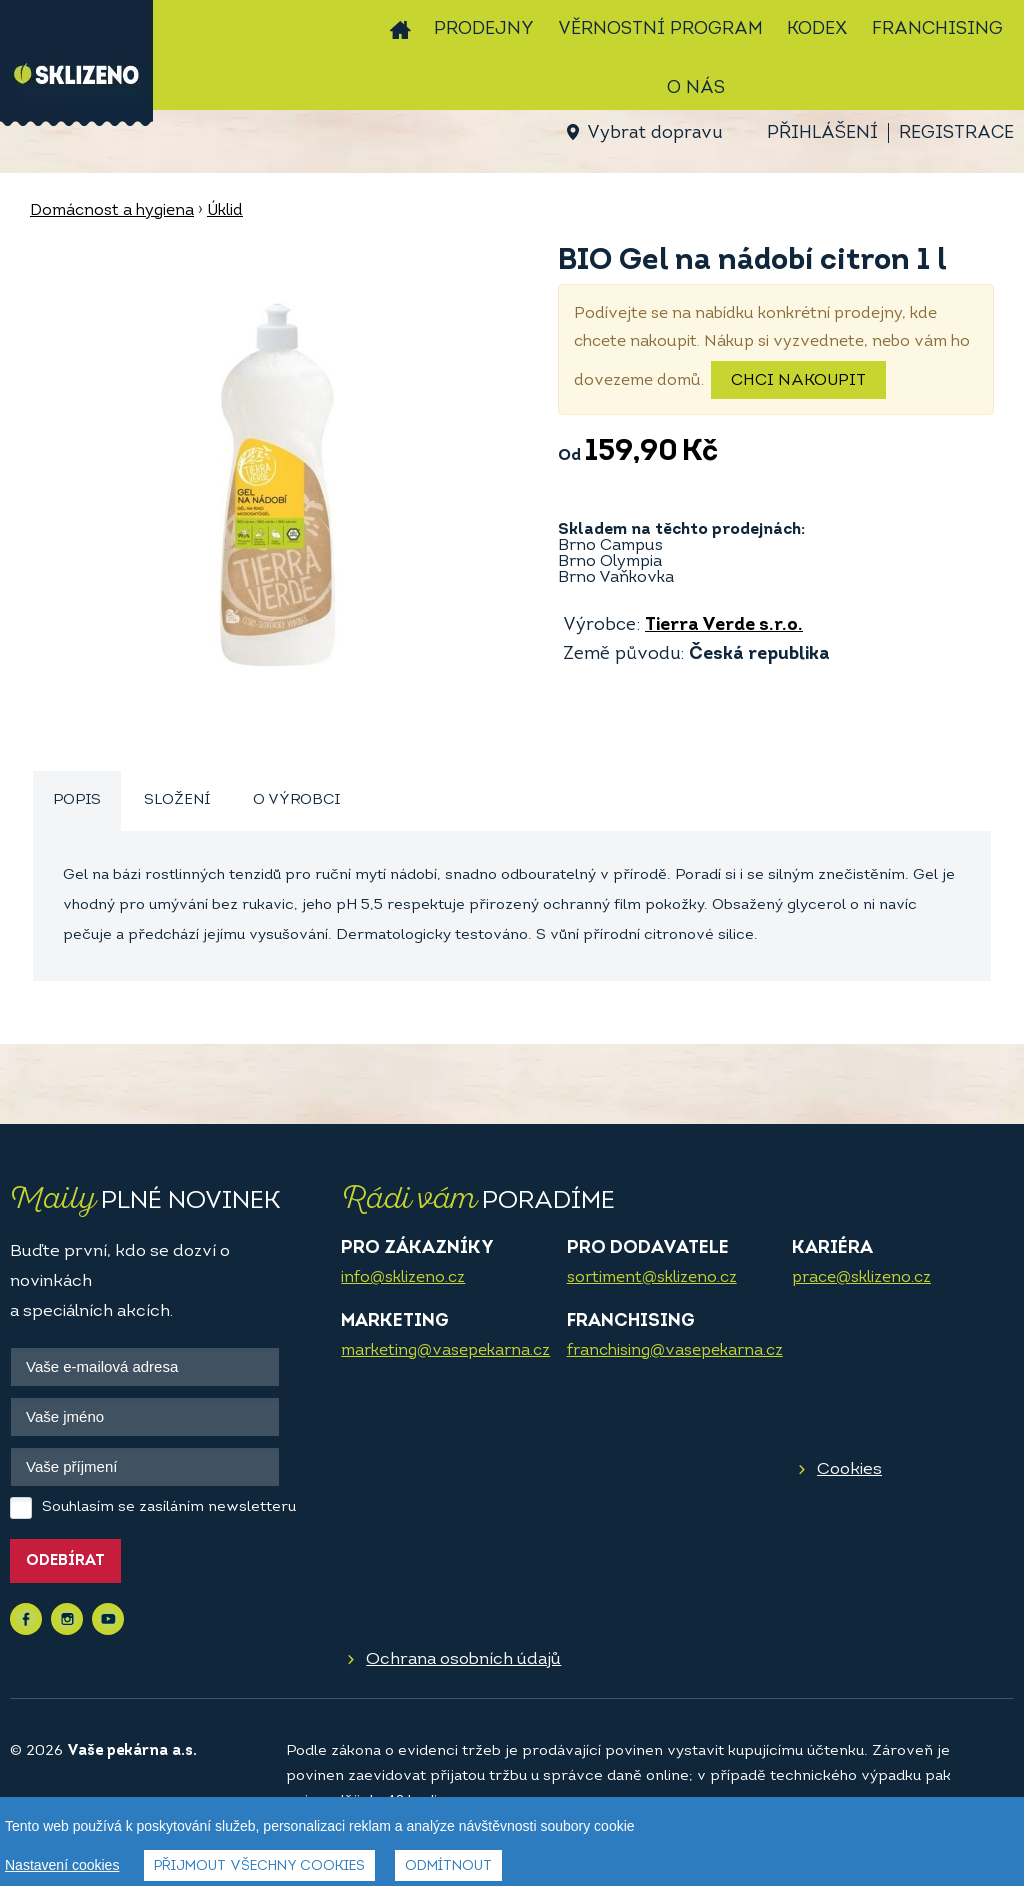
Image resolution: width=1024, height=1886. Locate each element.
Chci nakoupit (798, 381)
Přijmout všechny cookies (259, 1866)
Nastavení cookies (62, 1865)
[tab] (77, 801)
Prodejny (484, 29)
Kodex (817, 29)
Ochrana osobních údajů (463, 1659)
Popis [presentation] (77, 800)
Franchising (937, 29)
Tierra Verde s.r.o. (724, 625)
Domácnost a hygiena (112, 211)
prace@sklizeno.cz (861, 1278)
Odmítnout (448, 1866)
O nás (696, 88)
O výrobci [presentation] (296, 800)
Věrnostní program (660, 29)
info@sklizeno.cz (403, 1278)
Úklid (225, 211)
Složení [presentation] (177, 800)
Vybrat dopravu (654, 133)
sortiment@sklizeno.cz (652, 1278)
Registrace (956, 133)
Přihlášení (822, 133)
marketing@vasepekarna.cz (445, 1351)
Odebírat (65, 1561)
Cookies (849, 1469)
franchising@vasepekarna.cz (675, 1351)
